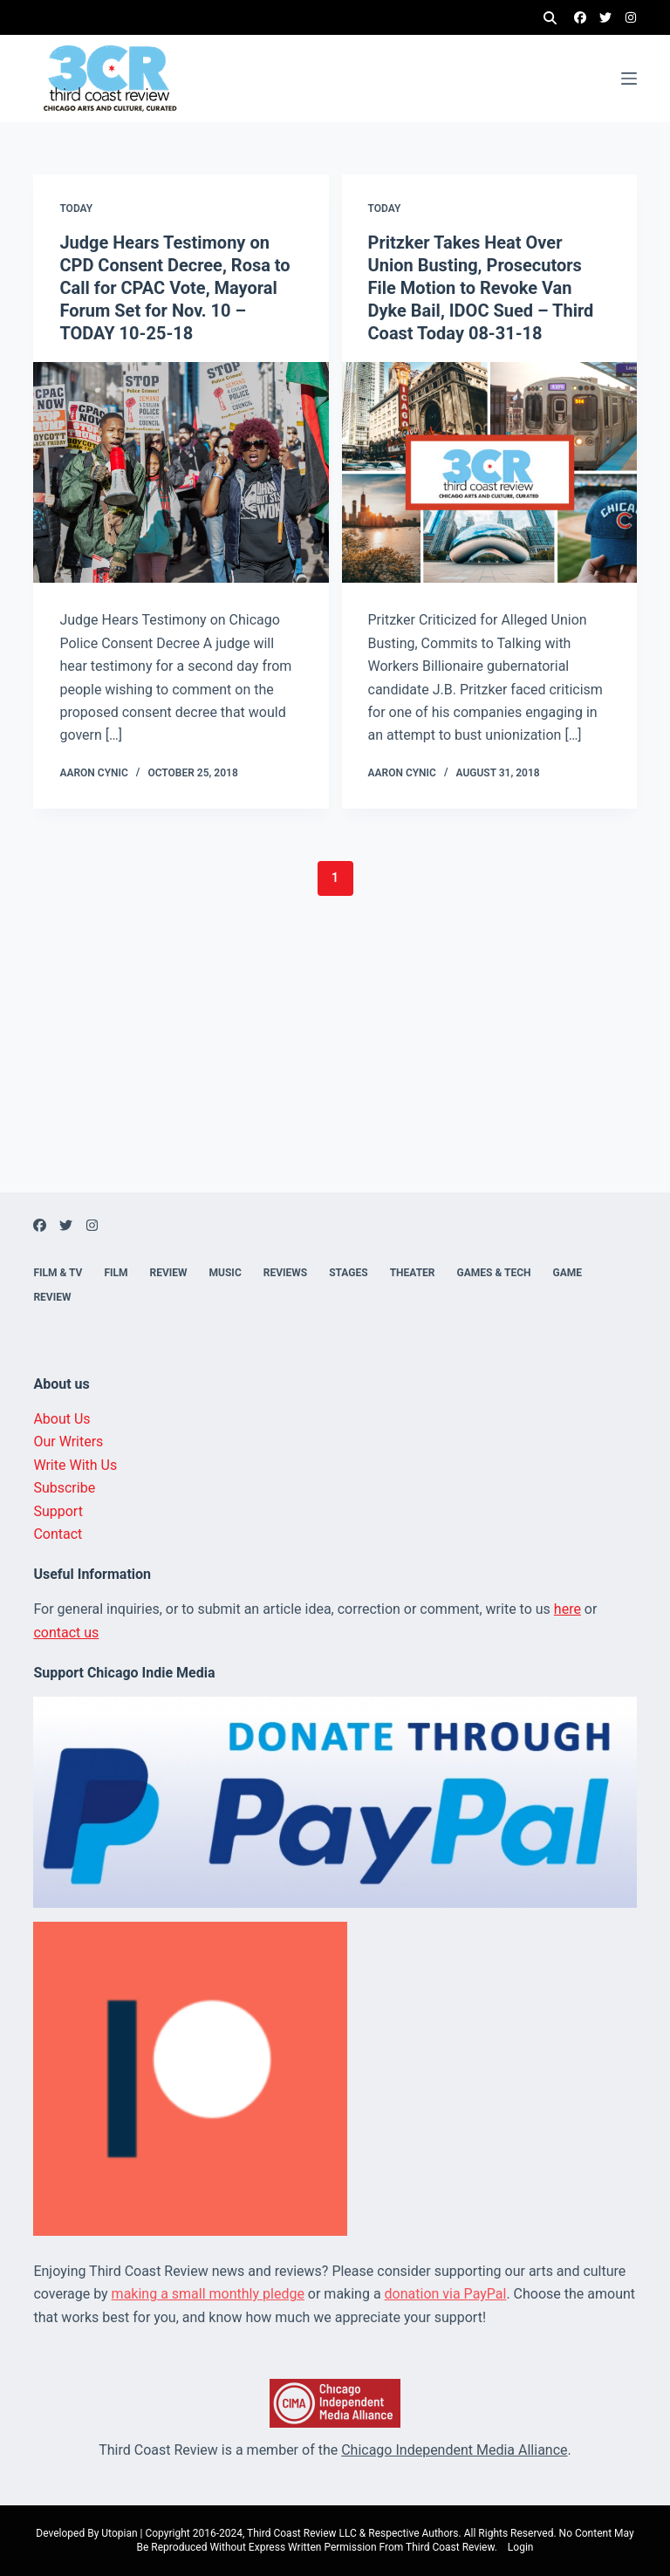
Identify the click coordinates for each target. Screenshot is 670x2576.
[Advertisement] (335, 1070)
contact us (66, 1632)
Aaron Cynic (93, 773)
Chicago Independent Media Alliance (454, 2450)
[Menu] (629, 78)
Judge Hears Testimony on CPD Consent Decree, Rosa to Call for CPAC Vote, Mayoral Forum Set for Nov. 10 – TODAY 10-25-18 (174, 288)
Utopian (119, 2533)
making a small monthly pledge (208, 2294)
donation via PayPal (446, 2294)
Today (75, 208)
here (567, 1609)
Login (521, 2547)
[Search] (550, 17)
